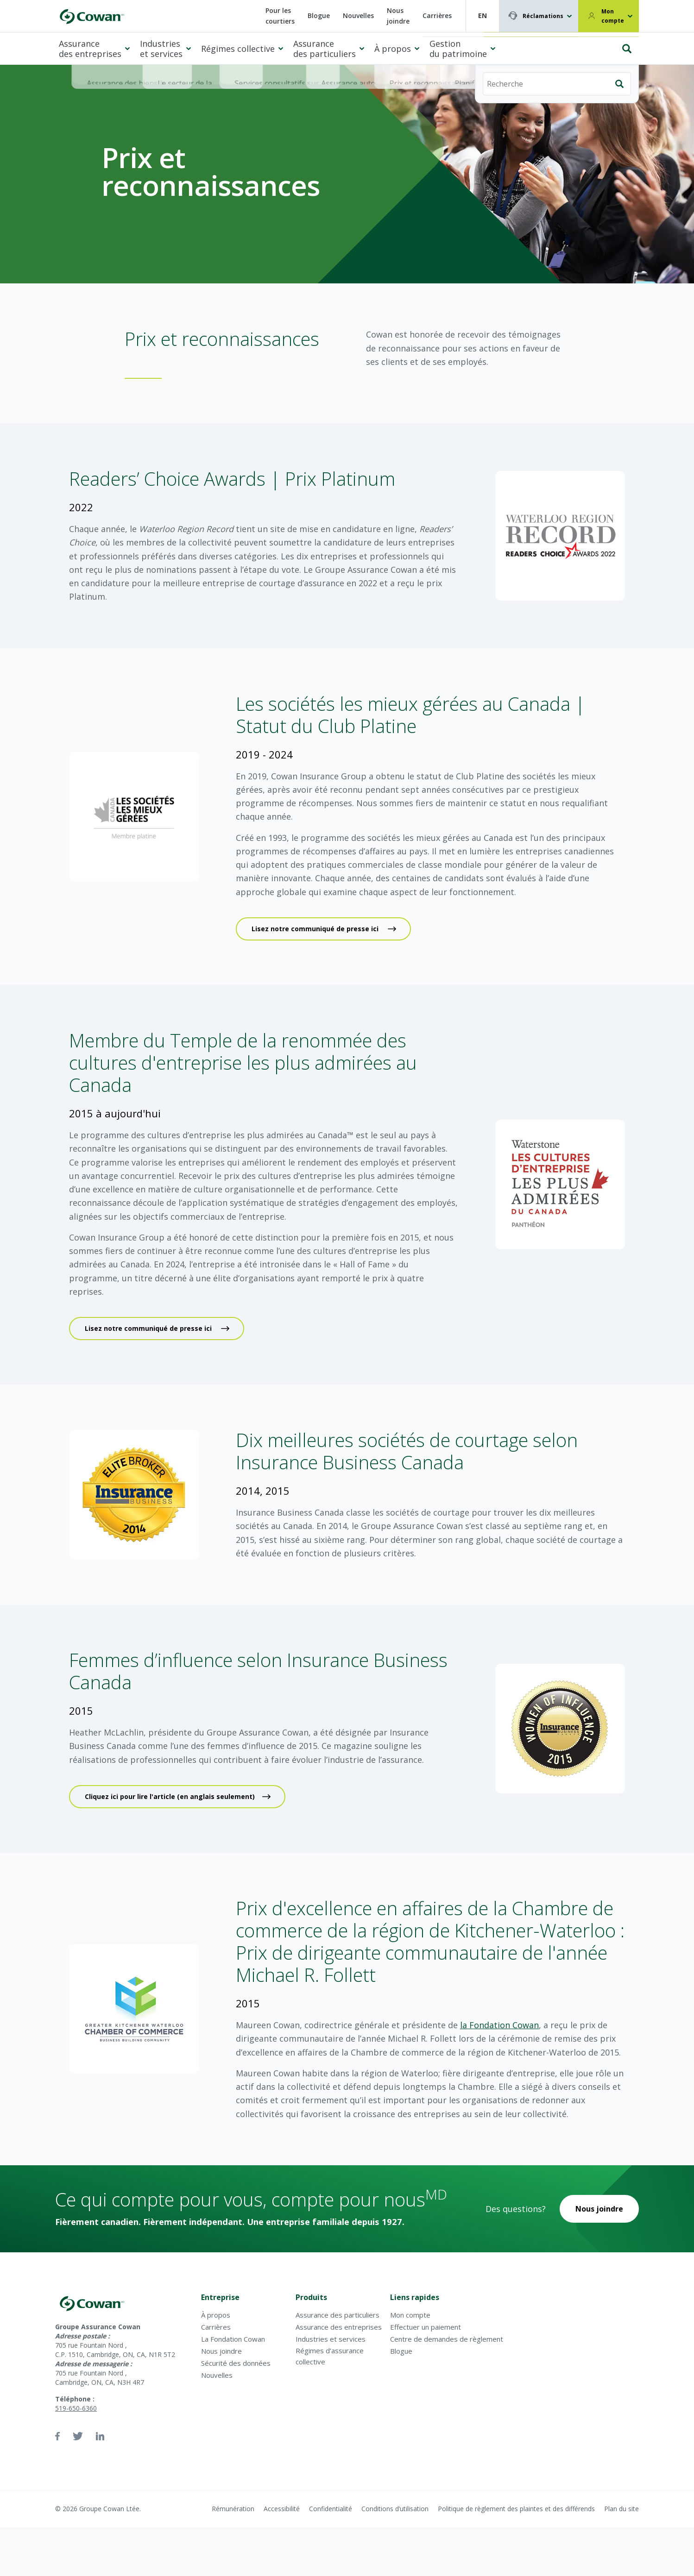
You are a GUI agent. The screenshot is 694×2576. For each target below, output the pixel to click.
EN (482, 15)
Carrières (437, 15)
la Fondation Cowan (499, 2025)
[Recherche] (557, 44)
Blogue (319, 15)
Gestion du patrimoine (458, 49)
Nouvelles (358, 15)
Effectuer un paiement (425, 2327)
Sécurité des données (236, 2363)
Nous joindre (398, 15)
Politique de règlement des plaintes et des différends (516, 2508)
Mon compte (612, 16)
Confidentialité (330, 2508)
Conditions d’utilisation (395, 2508)
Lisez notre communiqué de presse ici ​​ (316, 928)
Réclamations (543, 16)
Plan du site (621, 2508)
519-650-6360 (76, 2408)
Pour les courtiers (280, 15)
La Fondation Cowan (233, 2339)
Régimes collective (238, 48)
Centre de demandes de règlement (446, 2339)
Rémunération (233, 2508)
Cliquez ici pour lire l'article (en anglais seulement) (170, 1796)
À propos (392, 48)
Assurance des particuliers (324, 49)
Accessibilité (282, 2508)
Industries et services (161, 49)
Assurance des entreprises (90, 49)
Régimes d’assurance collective (330, 2356)
